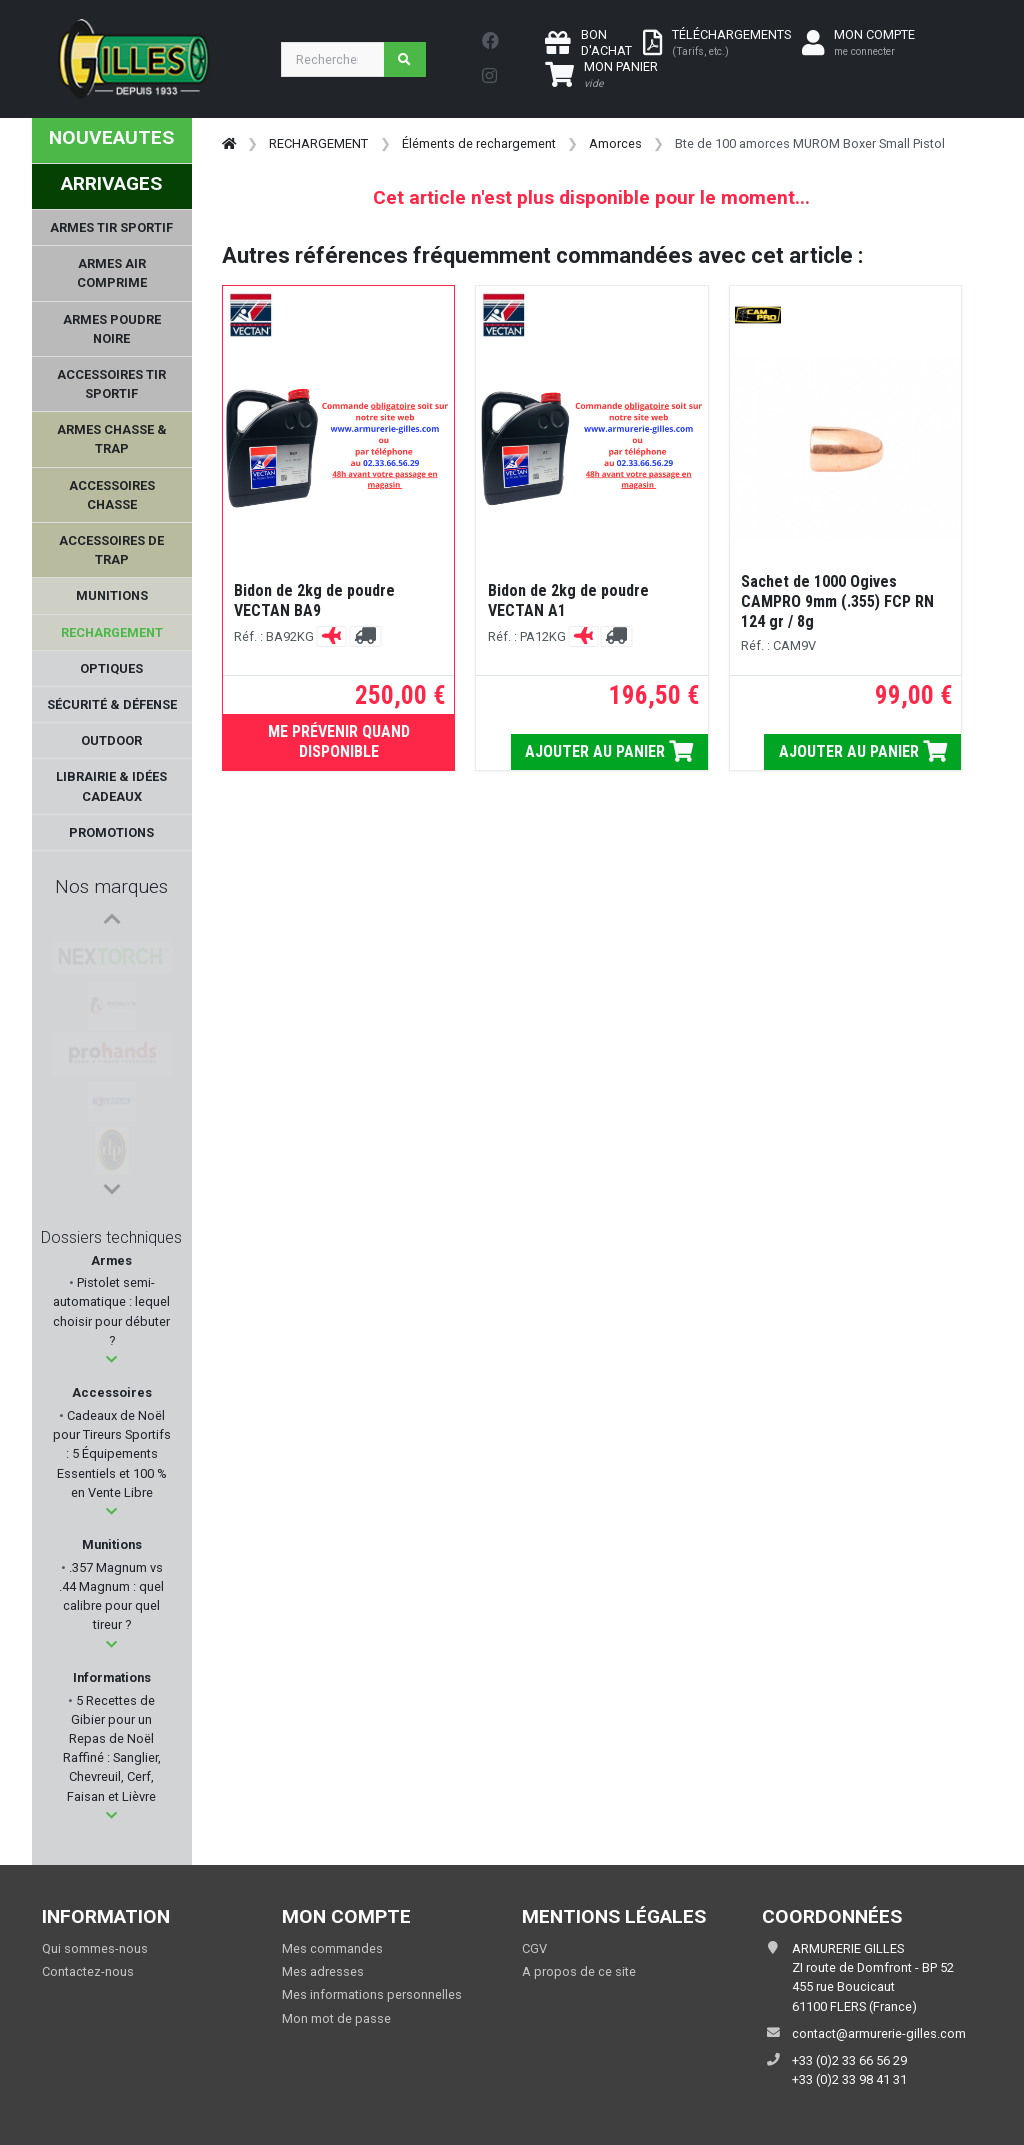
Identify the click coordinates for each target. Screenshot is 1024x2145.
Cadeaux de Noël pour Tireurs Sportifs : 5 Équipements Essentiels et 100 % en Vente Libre (112, 1454)
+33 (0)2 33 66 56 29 (849, 2060)
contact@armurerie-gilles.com (879, 2033)
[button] (111, 1359)
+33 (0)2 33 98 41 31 (849, 2079)
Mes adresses (323, 1971)
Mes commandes (332, 1948)
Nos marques (111, 886)
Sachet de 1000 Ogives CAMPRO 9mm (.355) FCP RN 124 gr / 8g (837, 601)
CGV (534, 1948)
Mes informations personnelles (372, 1994)
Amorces (615, 143)
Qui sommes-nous (95, 1948)
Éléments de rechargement (479, 143)
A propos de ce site (579, 1971)
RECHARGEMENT (318, 143)
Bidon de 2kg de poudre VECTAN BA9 (314, 600)
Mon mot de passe (336, 2018)
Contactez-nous (88, 1971)
